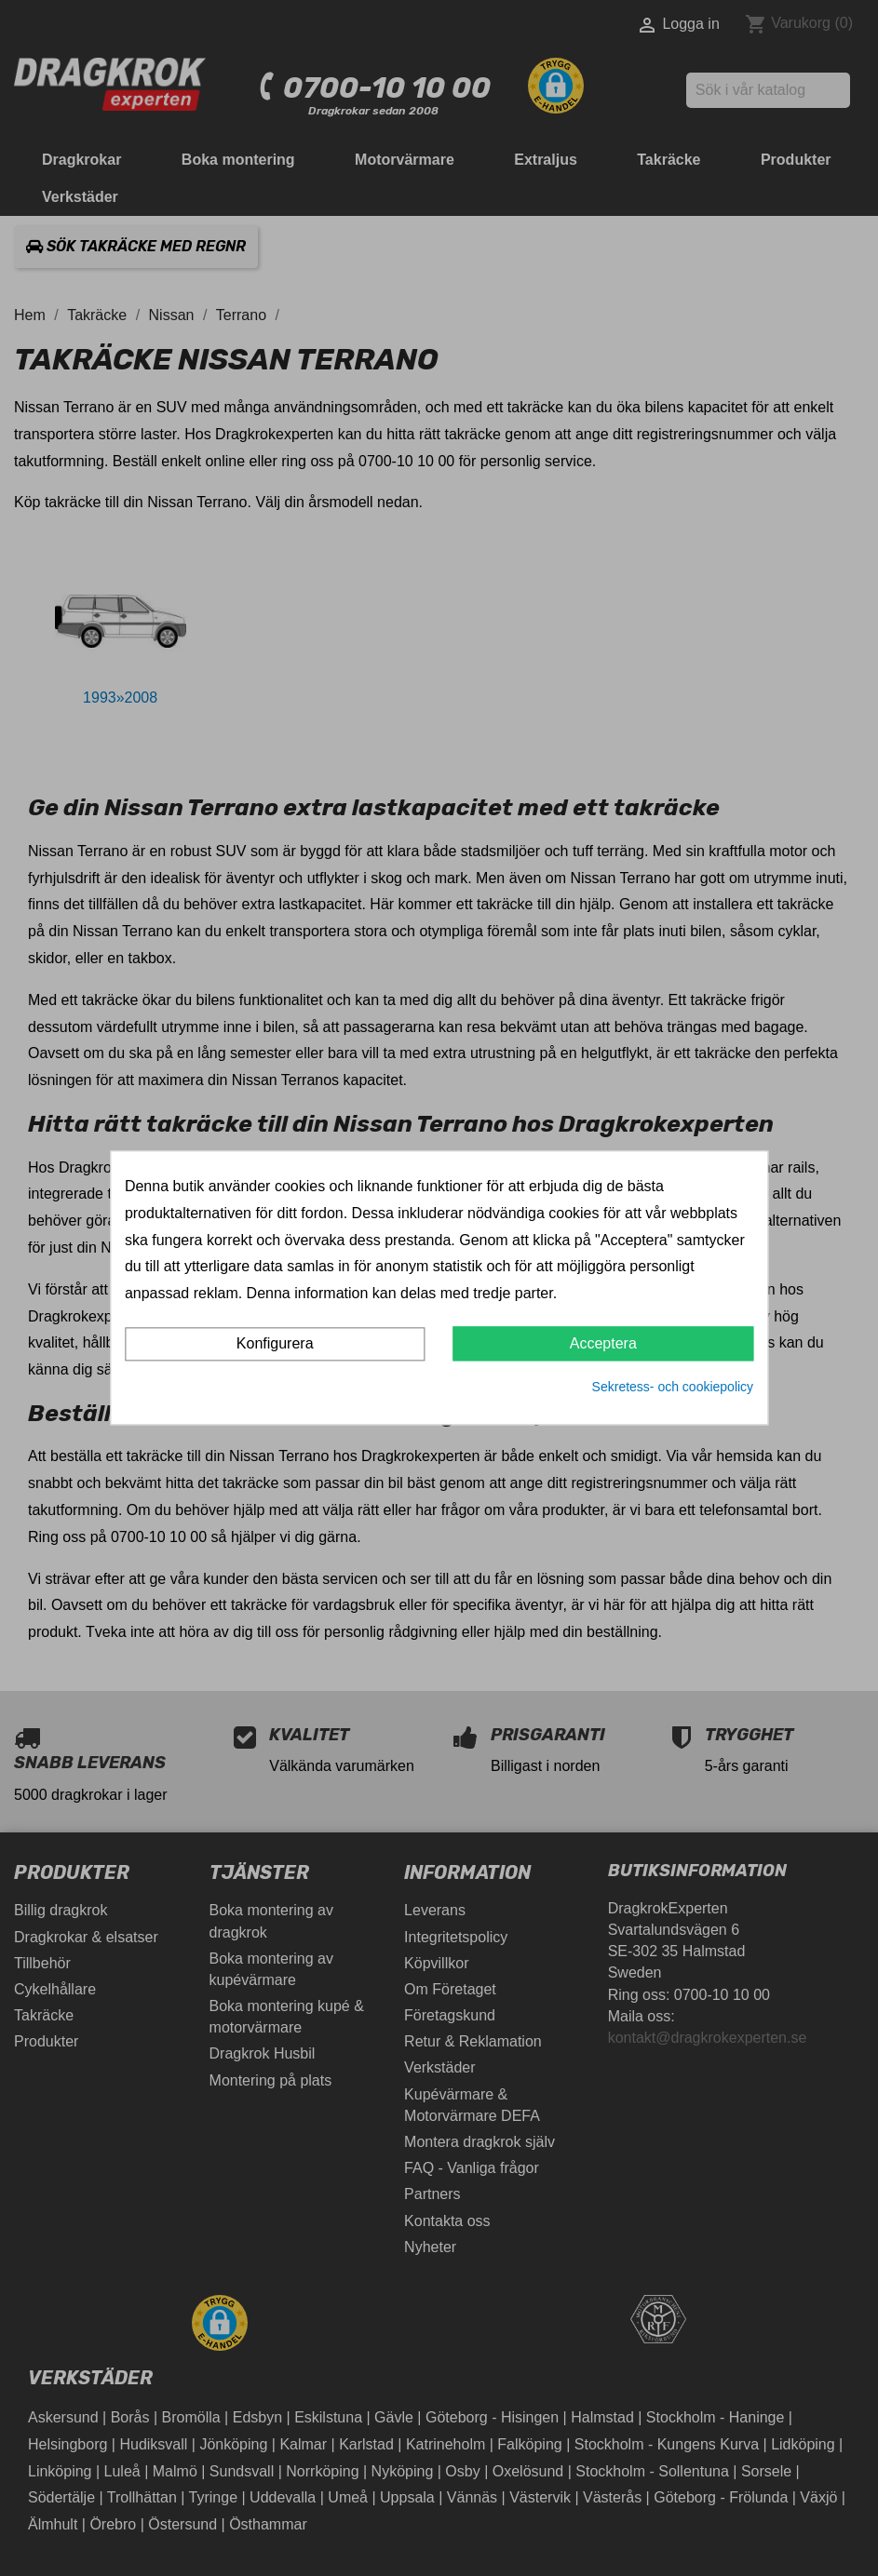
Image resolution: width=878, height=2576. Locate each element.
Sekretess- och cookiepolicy (673, 1386)
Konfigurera (275, 1343)
